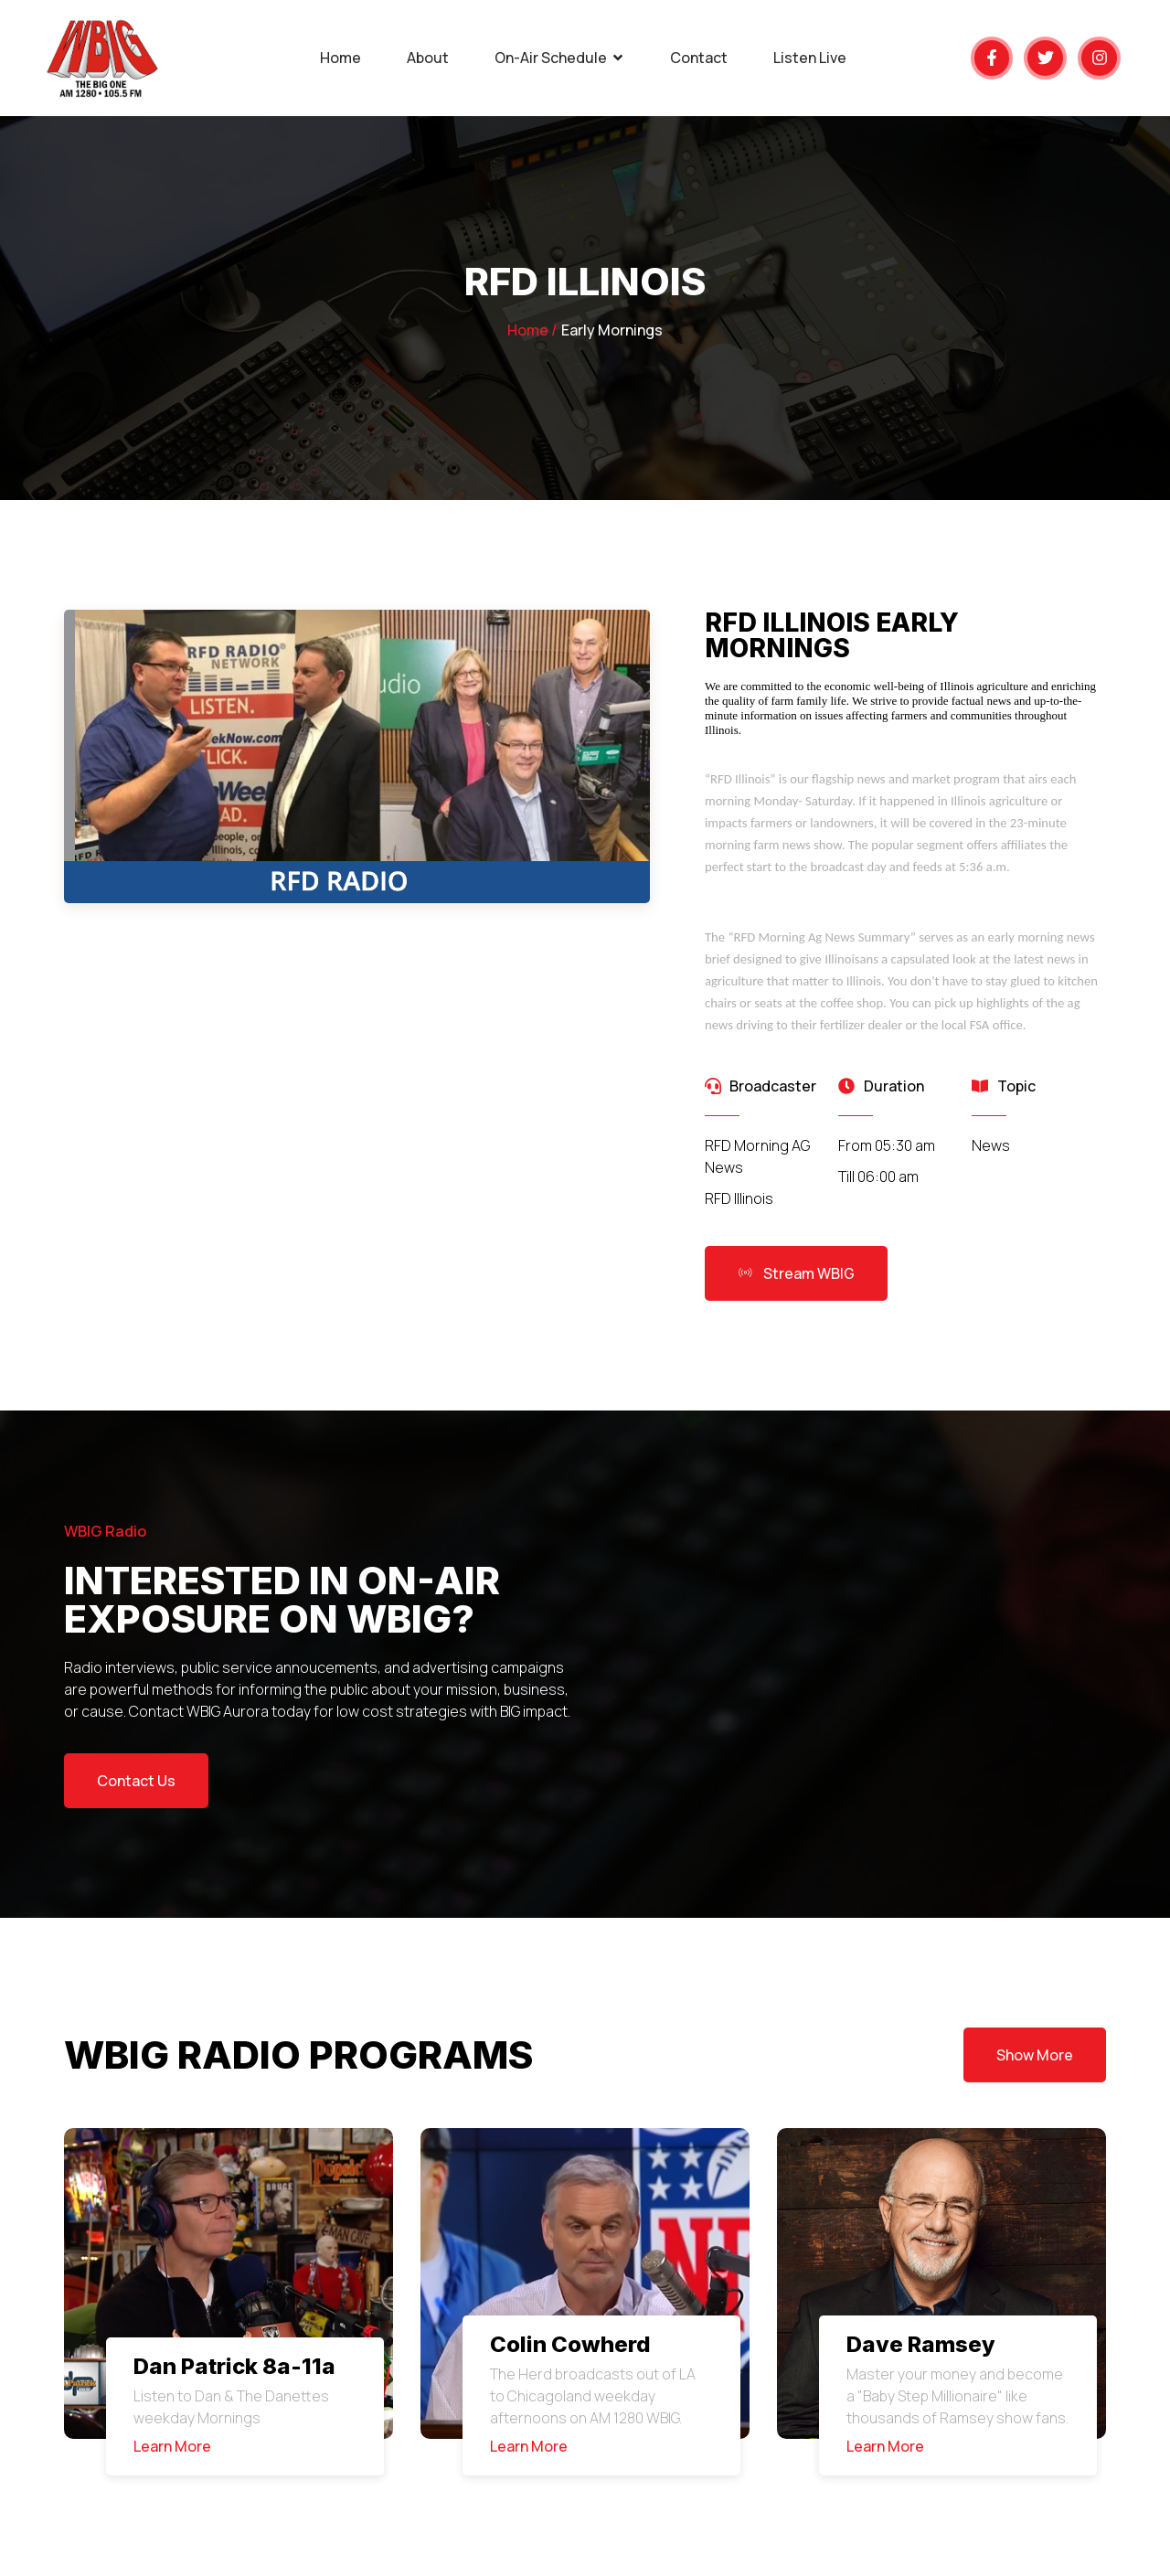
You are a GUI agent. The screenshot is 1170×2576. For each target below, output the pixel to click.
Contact (699, 58)
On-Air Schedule (559, 58)
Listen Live (809, 58)
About (428, 58)
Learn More (172, 2446)
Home (340, 58)
